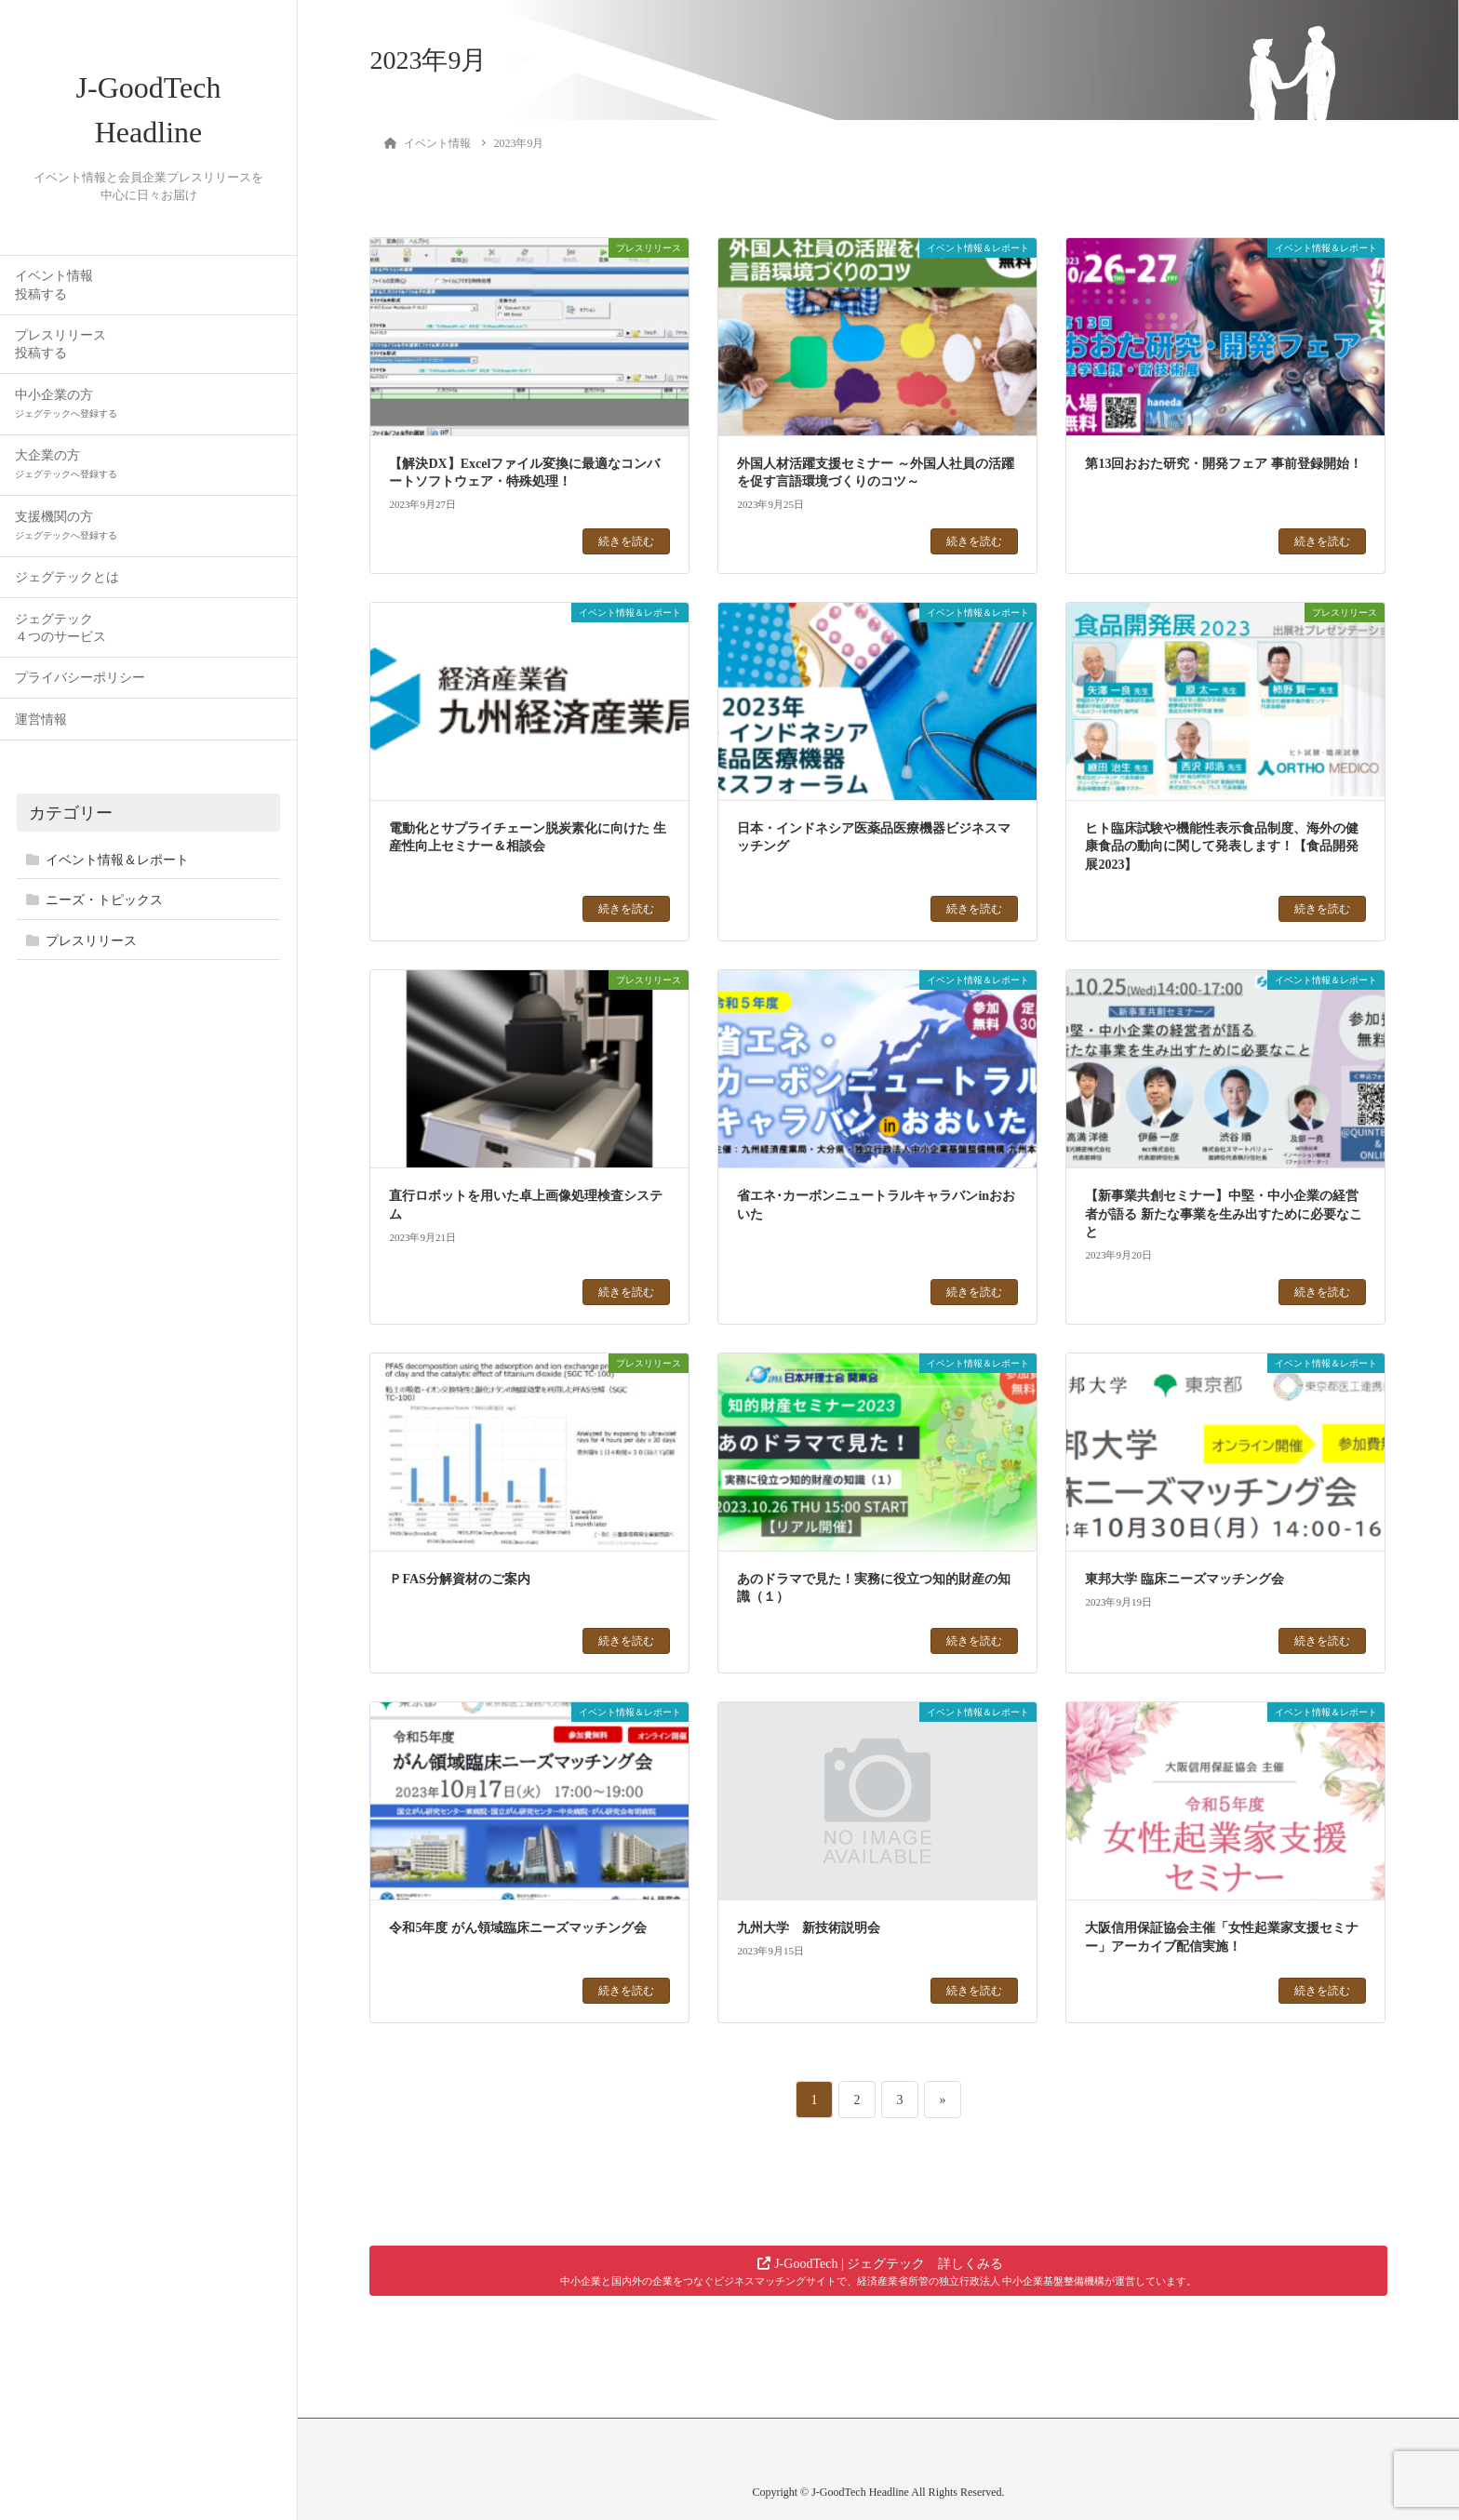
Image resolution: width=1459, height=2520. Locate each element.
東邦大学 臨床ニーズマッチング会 (1184, 1579)
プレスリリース (91, 941)
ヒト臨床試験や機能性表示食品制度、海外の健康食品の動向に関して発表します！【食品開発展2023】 (1222, 846)
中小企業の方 (66, 403)
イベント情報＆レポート (117, 860)
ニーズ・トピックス (104, 900)
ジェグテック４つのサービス (60, 628)
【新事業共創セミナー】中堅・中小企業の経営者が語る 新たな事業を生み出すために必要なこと (1223, 1214)
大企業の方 (66, 463)
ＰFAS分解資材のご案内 (459, 1579)
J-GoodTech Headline (148, 110)
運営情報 (41, 720)
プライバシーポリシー (80, 678)
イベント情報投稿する (54, 284)
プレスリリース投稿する (60, 344)
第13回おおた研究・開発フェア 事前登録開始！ (1223, 464)
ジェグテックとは (67, 577)
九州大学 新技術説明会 (808, 1928)
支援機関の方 (66, 525)
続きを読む (626, 541)
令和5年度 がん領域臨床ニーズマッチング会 (518, 1928)
